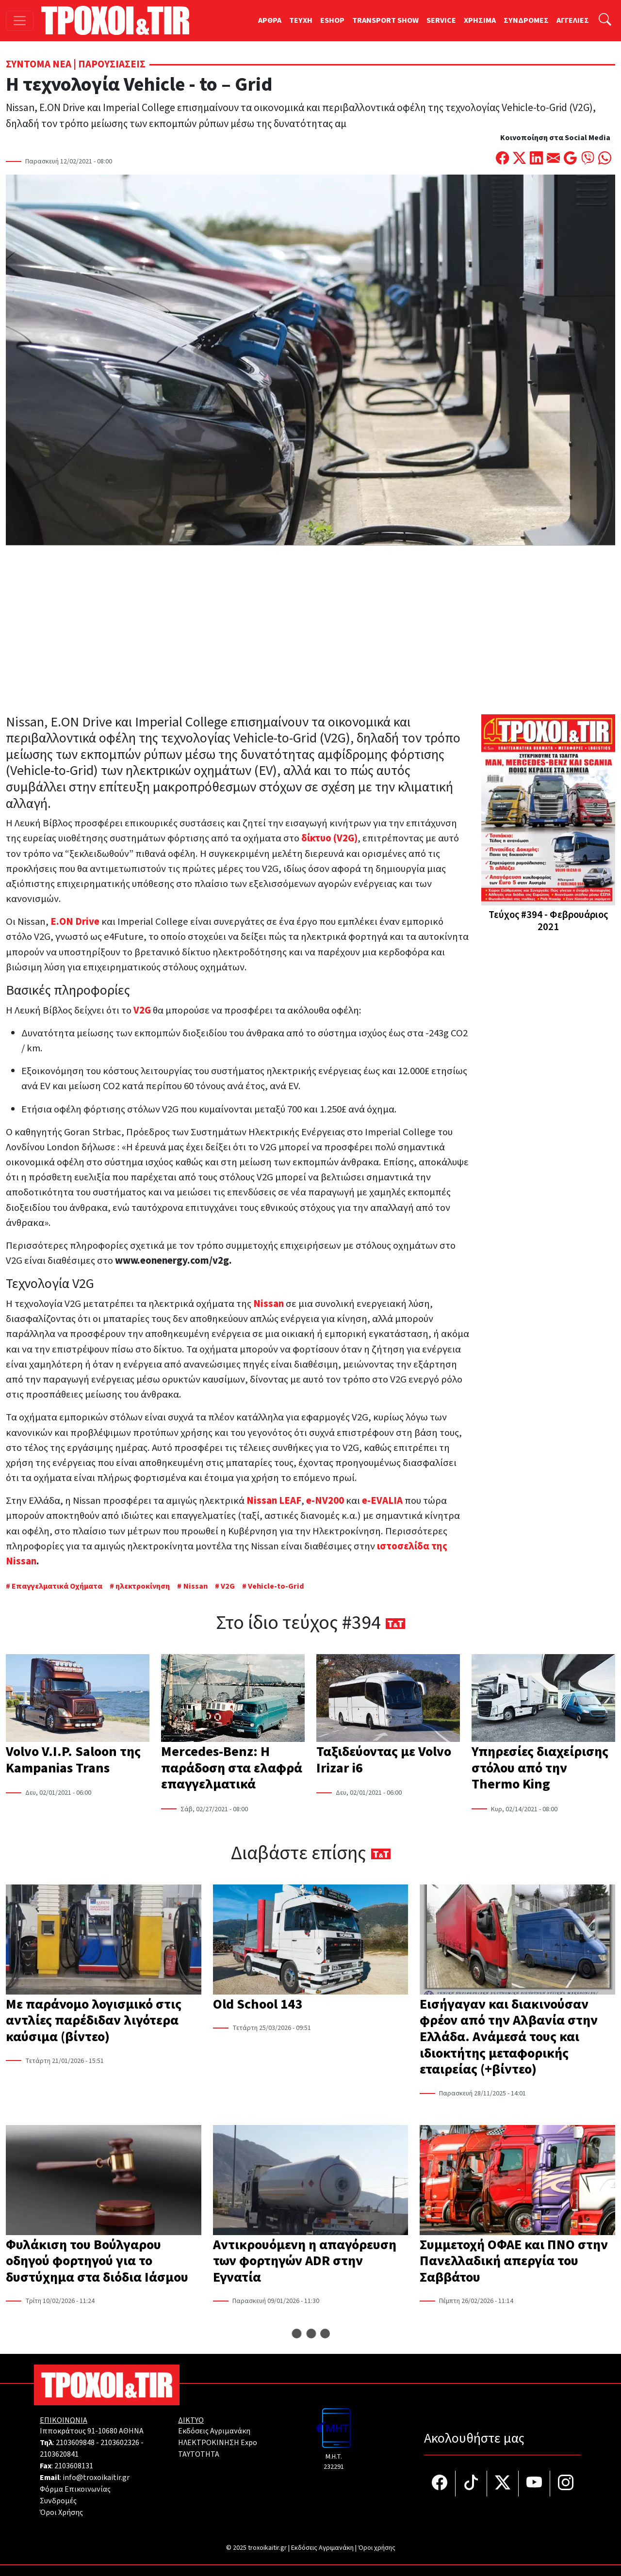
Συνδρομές (58, 2501)
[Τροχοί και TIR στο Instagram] (565, 2483)
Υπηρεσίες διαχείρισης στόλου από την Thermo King (540, 1768)
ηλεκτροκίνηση (142, 1586)
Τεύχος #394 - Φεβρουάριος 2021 (548, 921)
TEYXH (300, 20)
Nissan (195, 1586)
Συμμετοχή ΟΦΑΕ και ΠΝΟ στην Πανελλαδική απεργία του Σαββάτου (514, 2261)
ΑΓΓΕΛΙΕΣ (572, 20)
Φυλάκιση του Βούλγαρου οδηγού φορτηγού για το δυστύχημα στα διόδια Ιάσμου (97, 2261)
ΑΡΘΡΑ (269, 20)
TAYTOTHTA (198, 2454)
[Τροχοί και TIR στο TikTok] (471, 2483)
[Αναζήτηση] (605, 20)
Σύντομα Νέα (38, 64)
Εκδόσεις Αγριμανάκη (214, 2431)
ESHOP (332, 20)
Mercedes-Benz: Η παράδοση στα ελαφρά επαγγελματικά (231, 1768)
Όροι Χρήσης (61, 2512)
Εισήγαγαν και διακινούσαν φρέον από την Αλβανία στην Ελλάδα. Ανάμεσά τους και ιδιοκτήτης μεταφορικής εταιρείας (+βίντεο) (509, 2037)
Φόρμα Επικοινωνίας (75, 2489)
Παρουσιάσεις (112, 64)
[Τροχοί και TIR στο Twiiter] (503, 2483)
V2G (228, 1586)
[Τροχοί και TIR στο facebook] (440, 2483)
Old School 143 (257, 2004)
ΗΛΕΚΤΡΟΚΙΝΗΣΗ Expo (217, 2442)
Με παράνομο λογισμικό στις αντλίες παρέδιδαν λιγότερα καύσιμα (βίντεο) (93, 2020)
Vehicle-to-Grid (276, 1586)
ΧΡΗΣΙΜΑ (480, 20)
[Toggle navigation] (19, 21)
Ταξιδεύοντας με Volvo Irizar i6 (383, 1760)
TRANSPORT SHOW (385, 20)
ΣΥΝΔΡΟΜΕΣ (526, 20)
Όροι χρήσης (376, 2548)
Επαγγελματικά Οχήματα (58, 1586)
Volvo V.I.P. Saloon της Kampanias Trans (73, 1760)
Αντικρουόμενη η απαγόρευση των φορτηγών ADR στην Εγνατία (304, 2261)
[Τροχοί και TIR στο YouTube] (534, 2483)
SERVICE (441, 20)
